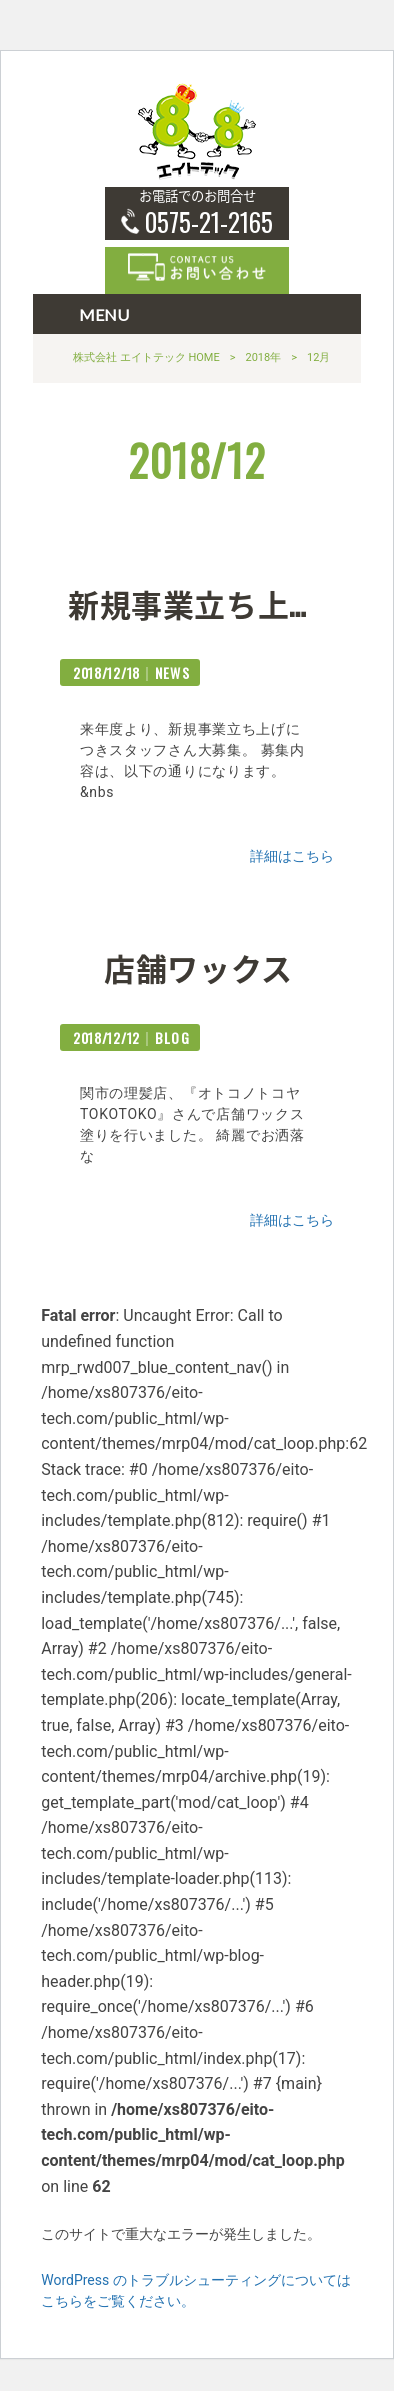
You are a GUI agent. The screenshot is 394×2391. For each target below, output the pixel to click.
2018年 (263, 357)
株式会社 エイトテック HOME (146, 357)
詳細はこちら (292, 856)
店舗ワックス (198, 967)
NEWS (173, 672)
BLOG (173, 1037)
